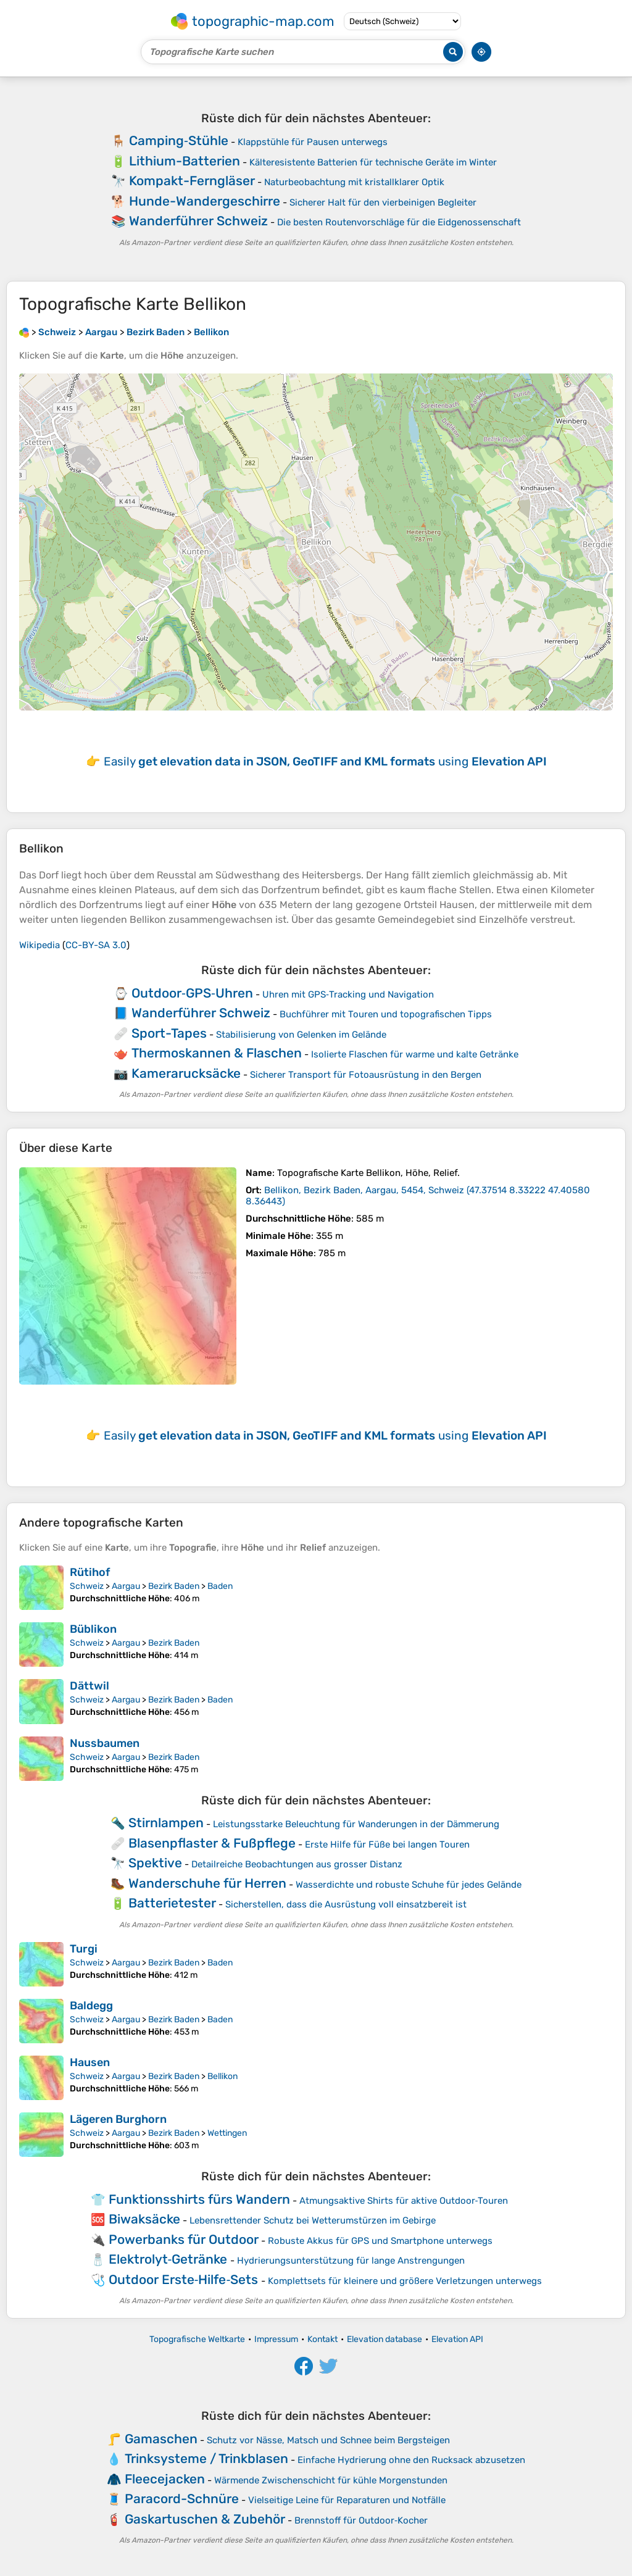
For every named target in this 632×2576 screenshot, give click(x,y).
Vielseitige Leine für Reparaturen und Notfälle (347, 2500)
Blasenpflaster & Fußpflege (212, 1843)
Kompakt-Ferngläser (192, 180)
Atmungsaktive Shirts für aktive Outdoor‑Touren (404, 2200)
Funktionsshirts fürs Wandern (199, 2199)
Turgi (84, 1949)
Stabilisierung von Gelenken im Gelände (301, 1034)
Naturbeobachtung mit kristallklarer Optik (354, 182)
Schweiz (87, 1586)
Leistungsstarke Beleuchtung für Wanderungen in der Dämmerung (356, 1824)
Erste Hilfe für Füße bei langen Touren (387, 1844)
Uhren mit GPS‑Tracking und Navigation (348, 994)
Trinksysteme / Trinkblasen (206, 2458)
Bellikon (222, 2076)
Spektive (155, 1862)
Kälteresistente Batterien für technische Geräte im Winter (373, 162)
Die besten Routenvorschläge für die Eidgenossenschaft (399, 222)
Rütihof (90, 1572)
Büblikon (93, 1629)
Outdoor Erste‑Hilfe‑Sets (184, 2279)
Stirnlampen (166, 1822)
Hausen (90, 2062)
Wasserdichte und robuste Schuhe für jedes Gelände (409, 1884)
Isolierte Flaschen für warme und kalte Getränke (414, 1054)
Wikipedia (39, 945)
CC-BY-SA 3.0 (96, 945)
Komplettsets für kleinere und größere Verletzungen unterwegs (405, 2280)
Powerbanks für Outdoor (184, 2239)
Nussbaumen (104, 1743)
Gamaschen (161, 2438)
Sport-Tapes (169, 1033)
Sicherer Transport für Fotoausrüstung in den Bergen (365, 1074)
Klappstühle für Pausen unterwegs (313, 142)
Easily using (325, 761)
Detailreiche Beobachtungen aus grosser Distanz (296, 1864)
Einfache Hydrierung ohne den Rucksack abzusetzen (411, 2460)
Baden (220, 1586)
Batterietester (172, 1903)
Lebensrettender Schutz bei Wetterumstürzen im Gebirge (312, 2220)
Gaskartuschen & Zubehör (205, 2519)
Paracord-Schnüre (182, 2498)
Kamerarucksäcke (186, 1073)
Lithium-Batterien (184, 161)
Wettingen (227, 2133)
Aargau (126, 1586)
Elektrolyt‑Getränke (168, 2259)
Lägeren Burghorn (118, 2119)
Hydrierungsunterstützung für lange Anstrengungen (351, 2260)
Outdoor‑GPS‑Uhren (192, 993)
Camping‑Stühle (178, 140)
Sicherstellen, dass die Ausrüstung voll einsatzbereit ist (346, 1904)
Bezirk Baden (173, 1586)
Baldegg (91, 2005)
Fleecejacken (165, 2478)
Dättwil (89, 1686)
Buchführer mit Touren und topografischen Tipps (386, 1014)
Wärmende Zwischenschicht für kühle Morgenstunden (330, 2480)
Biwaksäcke (144, 2219)
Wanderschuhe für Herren (207, 1883)
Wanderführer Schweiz (198, 220)
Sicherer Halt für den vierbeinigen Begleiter (382, 202)
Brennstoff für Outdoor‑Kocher (361, 2520)
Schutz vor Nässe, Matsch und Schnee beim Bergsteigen (328, 2440)
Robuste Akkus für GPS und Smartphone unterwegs (380, 2240)
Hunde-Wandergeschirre (204, 201)
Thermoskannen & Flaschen (216, 1053)
